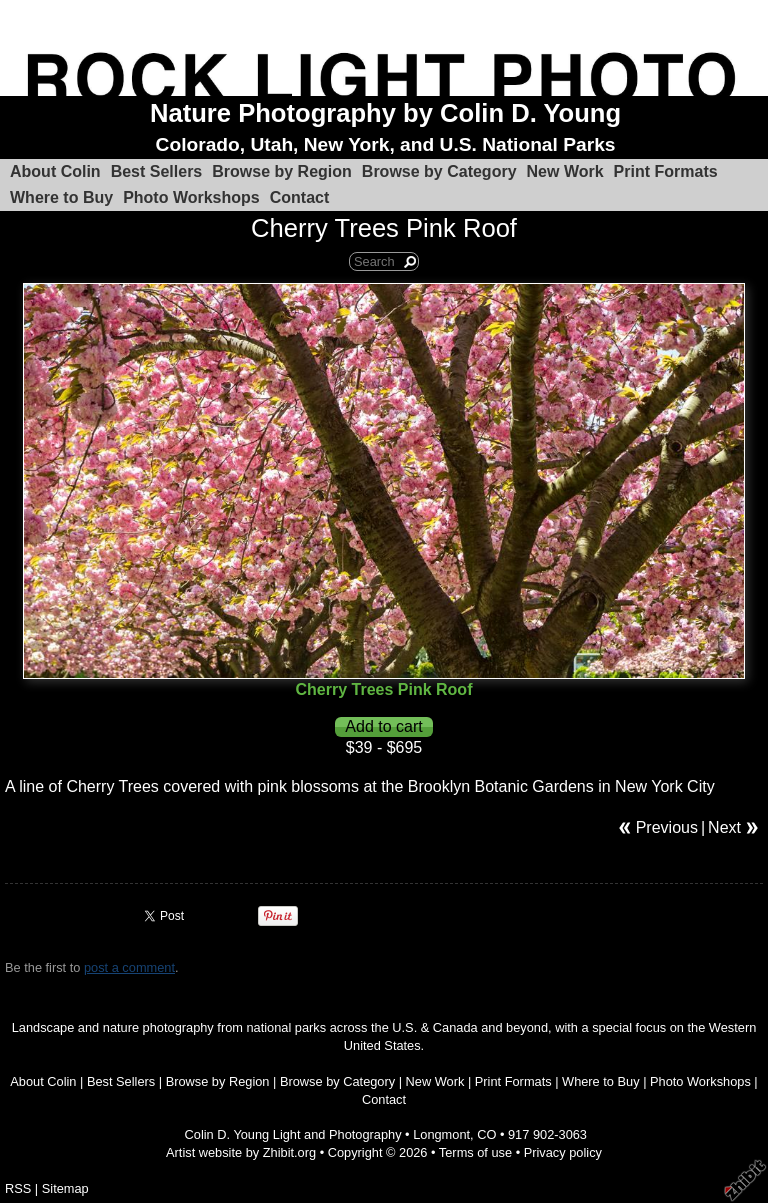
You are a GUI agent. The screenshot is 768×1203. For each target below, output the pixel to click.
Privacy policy (563, 1152)
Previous (667, 827)
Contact (300, 197)
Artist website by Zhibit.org (241, 1152)
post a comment (129, 967)
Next (724, 827)
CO (486, 1134)
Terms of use (475, 1152)
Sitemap (65, 1188)
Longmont (441, 1134)
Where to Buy (61, 197)
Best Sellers (157, 171)
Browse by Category (439, 171)
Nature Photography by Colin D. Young (385, 113)
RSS (18, 1188)
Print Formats (666, 171)
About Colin (55, 171)
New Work (565, 171)
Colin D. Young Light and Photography (293, 1134)
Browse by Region (282, 171)
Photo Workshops (191, 197)
